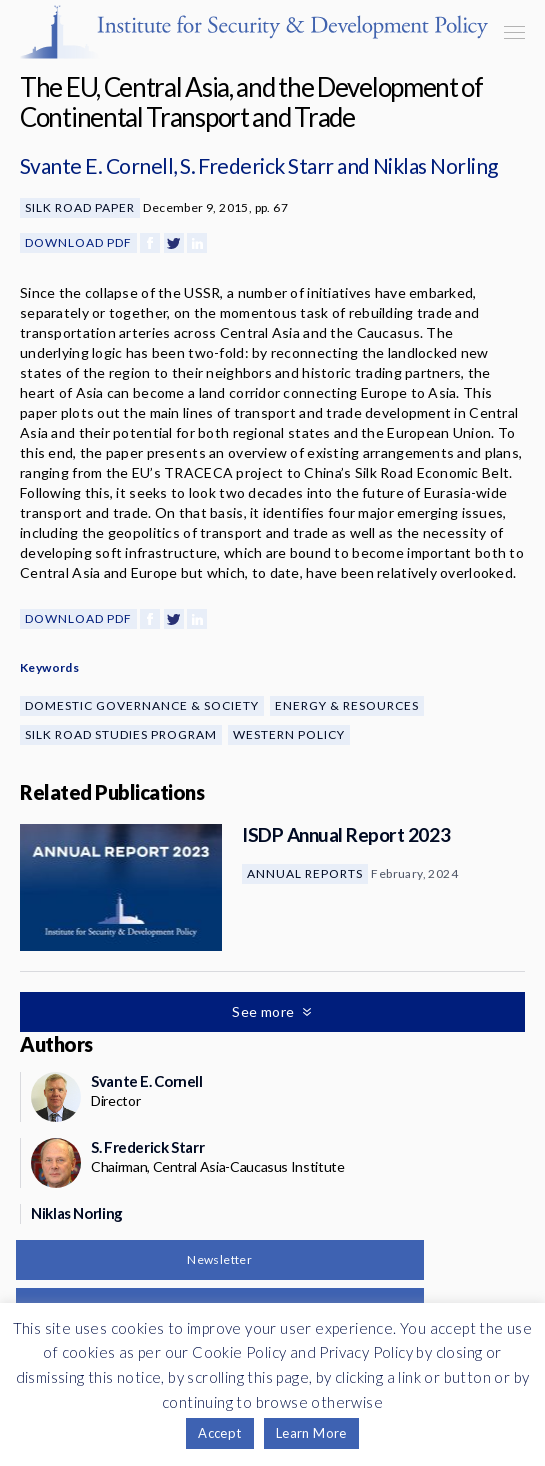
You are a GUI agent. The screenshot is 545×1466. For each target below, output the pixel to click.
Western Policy (289, 734)
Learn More (311, 1433)
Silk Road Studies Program (121, 734)
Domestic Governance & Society (142, 705)
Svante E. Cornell (96, 165)
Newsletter (219, 1259)
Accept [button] (219, 1433)
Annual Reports (305, 873)
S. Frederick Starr (257, 165)
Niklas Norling (435, 165)
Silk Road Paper (80, 207)
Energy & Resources (347, 705)
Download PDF (78, 242)
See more (265, 1011)
